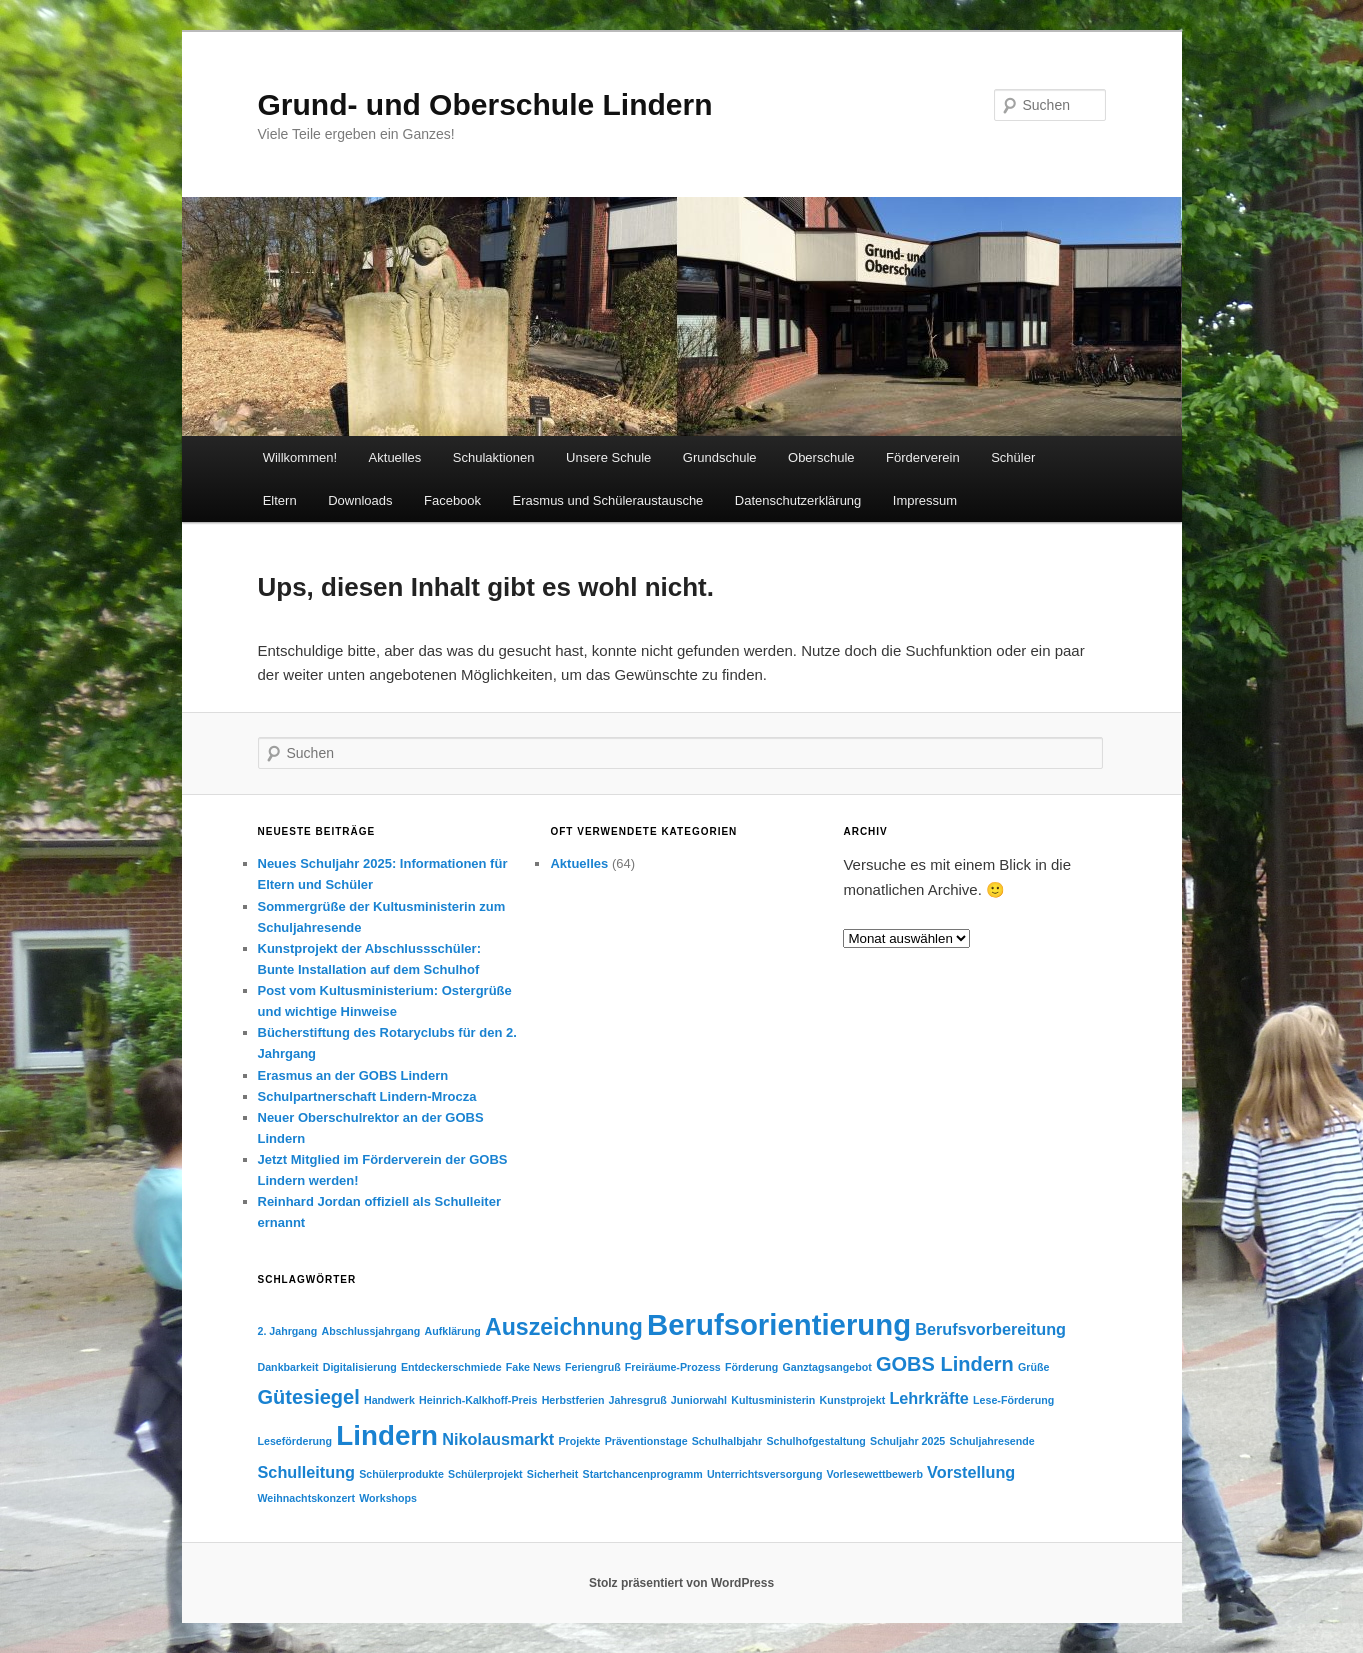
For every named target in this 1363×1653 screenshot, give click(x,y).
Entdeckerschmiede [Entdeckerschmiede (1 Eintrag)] (451, 1367)
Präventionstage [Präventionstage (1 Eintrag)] (646, 1441)
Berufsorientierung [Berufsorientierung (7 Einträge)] (779, 1324)
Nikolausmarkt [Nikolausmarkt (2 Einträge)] (498, 1439)
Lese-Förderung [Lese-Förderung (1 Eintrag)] (1013, 1400)
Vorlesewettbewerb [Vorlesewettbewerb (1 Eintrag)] (875, 1474)
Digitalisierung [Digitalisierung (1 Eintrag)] (360, 1367)
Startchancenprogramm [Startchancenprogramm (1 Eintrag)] (643, 1474)
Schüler (1013, 457)
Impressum (925, 500)
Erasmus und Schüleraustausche (608, 500)
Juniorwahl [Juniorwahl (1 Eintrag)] (699, 1400)
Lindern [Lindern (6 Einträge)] (387, 1435)
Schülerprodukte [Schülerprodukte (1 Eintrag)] (401, 1474)
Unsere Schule (608, 457)
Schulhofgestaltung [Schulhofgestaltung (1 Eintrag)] (815, 1441)
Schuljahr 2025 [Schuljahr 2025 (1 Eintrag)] (907, 1441)
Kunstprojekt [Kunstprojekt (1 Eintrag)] (853, 1400)
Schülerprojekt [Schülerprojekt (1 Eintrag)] (485, 1474)
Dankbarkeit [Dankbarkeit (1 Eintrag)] (288, 1367)
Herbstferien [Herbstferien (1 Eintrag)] (573, 1400)
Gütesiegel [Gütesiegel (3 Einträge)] (309, 1397)
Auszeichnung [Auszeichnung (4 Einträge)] (564, 1327)
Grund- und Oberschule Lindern (485, 104)
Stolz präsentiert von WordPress (681, 1583)
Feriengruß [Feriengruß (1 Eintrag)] (593, 1367)
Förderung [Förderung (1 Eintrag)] (751, 1367)
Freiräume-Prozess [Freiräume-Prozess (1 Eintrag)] (673, 1367)
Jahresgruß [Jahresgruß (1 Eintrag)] (638, 1400)
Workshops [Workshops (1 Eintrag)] (388, 1498)
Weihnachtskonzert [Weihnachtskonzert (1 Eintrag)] (307, 1498)
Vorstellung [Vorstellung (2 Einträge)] (971, 1472)
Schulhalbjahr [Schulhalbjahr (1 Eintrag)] (727, 1441)
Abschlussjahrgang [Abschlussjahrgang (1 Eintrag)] (370, 1331)
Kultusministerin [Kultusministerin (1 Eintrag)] (773, 1400)
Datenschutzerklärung (798, 500)
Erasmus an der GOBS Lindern (353, 1075)
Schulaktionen (494, 457)
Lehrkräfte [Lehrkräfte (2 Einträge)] (928, 1398)
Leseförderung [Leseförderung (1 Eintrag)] (295, 1441)
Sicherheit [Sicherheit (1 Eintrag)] (553, 1474)
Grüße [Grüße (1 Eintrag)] (1033, 1367)
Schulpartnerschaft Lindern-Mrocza (367, 1096)
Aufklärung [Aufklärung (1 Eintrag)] (453, 1331)
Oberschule (821, 457)
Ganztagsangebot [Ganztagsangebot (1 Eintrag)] (826, 1367)
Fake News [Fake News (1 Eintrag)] (533, 1367)
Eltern (280, 500)
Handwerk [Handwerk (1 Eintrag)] (389, 1400)
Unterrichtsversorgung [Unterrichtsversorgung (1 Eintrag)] (764, 1474)
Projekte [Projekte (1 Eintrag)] (579, 1441)
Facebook (452, 500)
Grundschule (720, 457)
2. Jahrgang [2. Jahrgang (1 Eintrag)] (288, 1331)
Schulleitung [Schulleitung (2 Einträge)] (307, 1472)
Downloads (360, 500)
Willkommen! (300, 457)
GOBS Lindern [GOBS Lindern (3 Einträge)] (945, 1364)
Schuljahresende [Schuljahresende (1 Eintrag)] (991, 1441)
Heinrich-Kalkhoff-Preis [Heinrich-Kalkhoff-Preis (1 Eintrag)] (478, 1400)
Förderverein (923, 457)
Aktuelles (395, 457)
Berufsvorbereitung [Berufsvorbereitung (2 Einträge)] (990, 1329)
